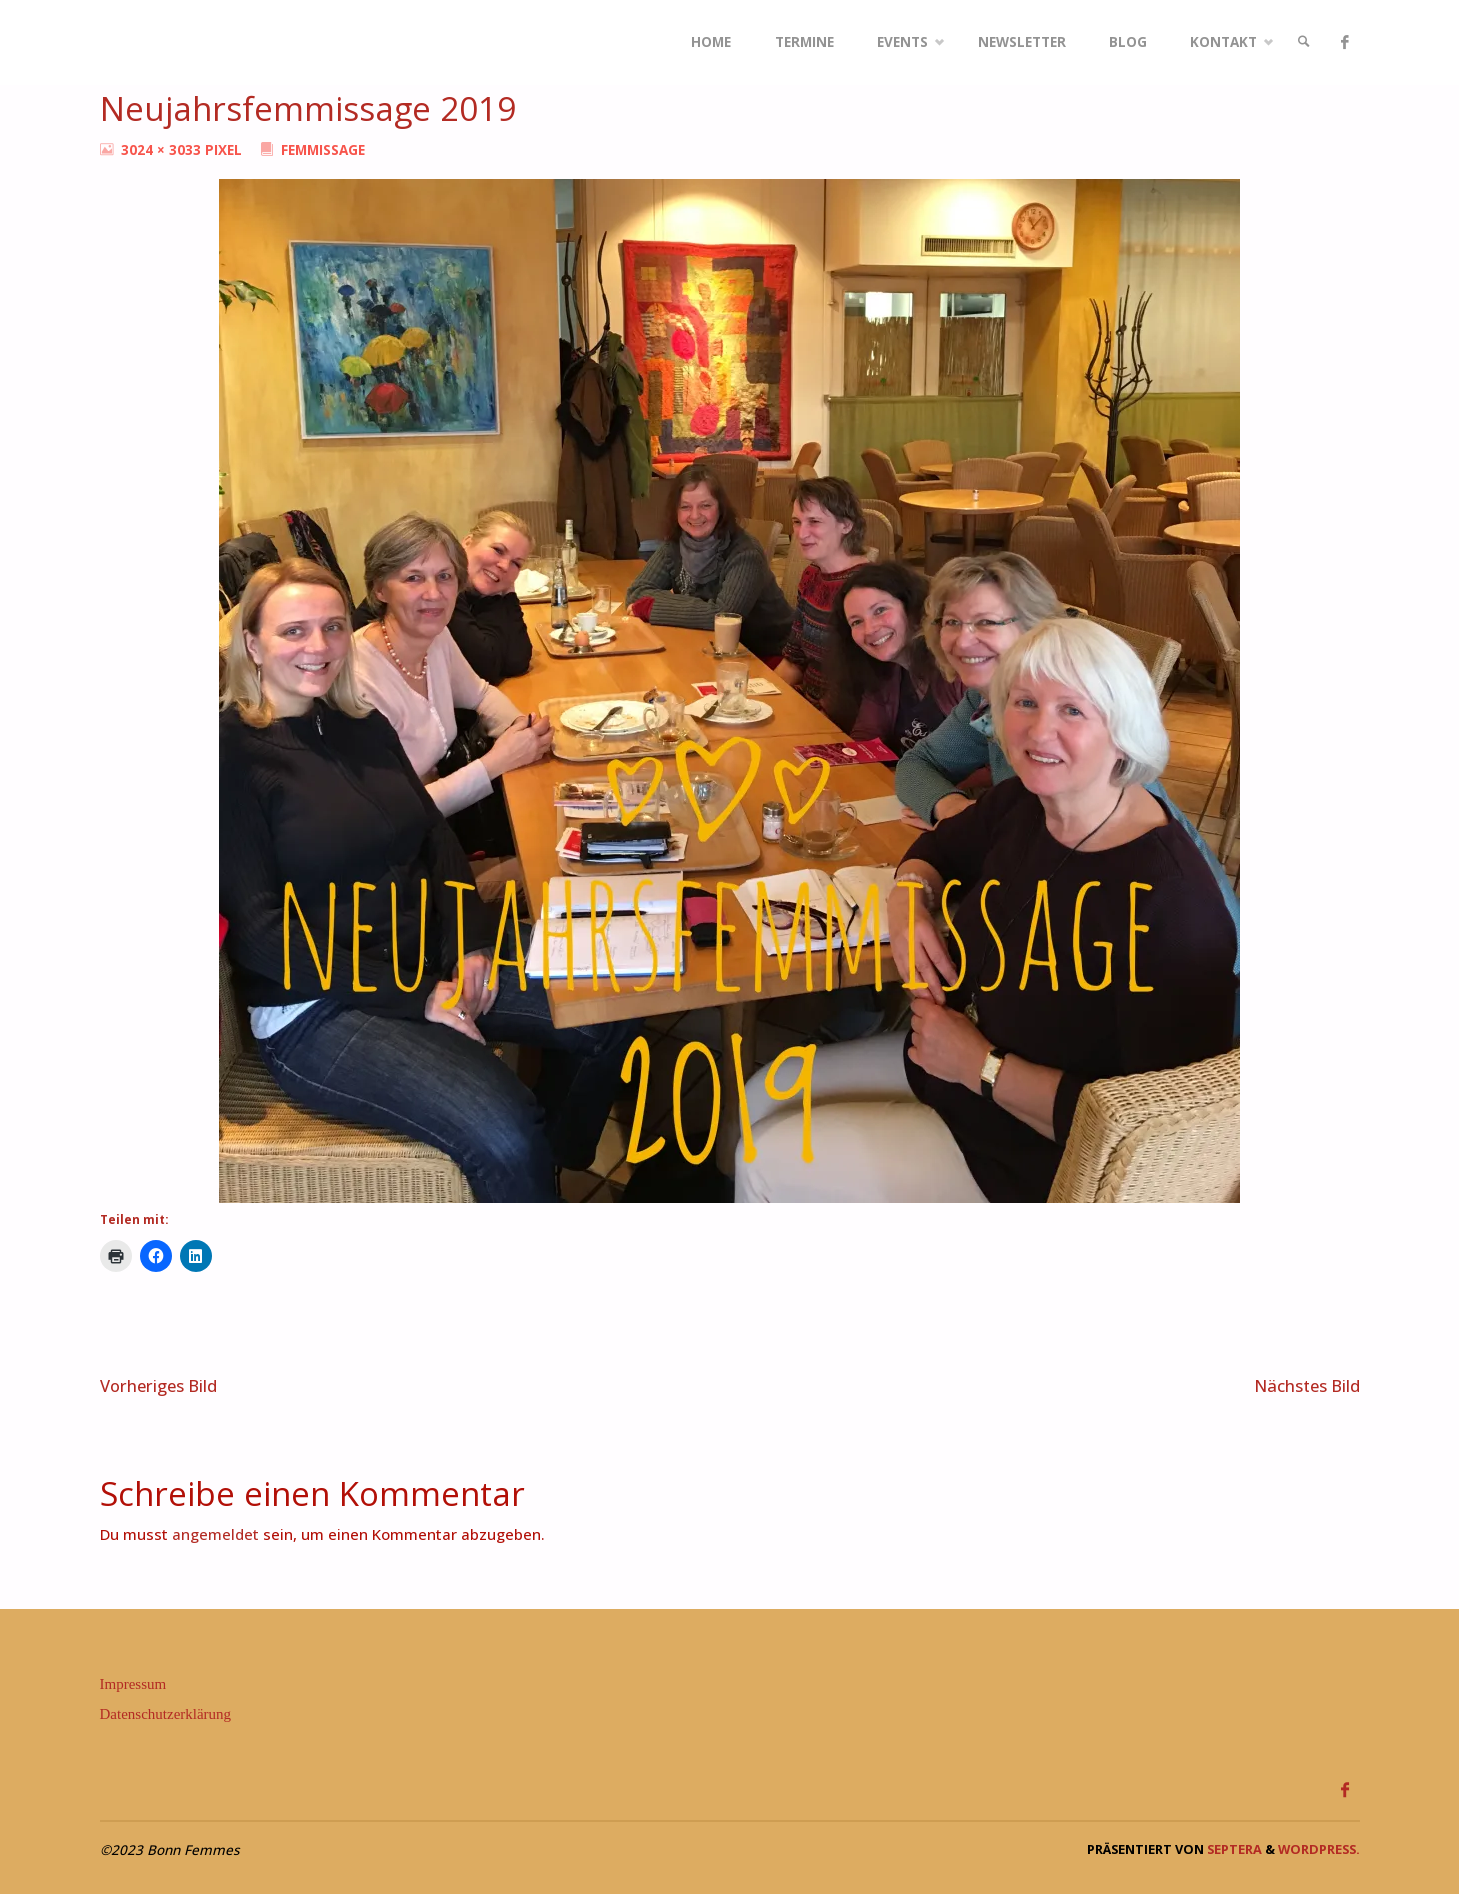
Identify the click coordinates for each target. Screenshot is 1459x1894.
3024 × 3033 (163, 150)
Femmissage (323, 150)
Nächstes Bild (1307, 1385)
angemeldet (215, 1534)
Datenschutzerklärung (166, 1714)
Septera (1233, 1849)
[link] (1304, 42)
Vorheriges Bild (158, 1385)
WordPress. (1319, 1849)
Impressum (133, 1684)
